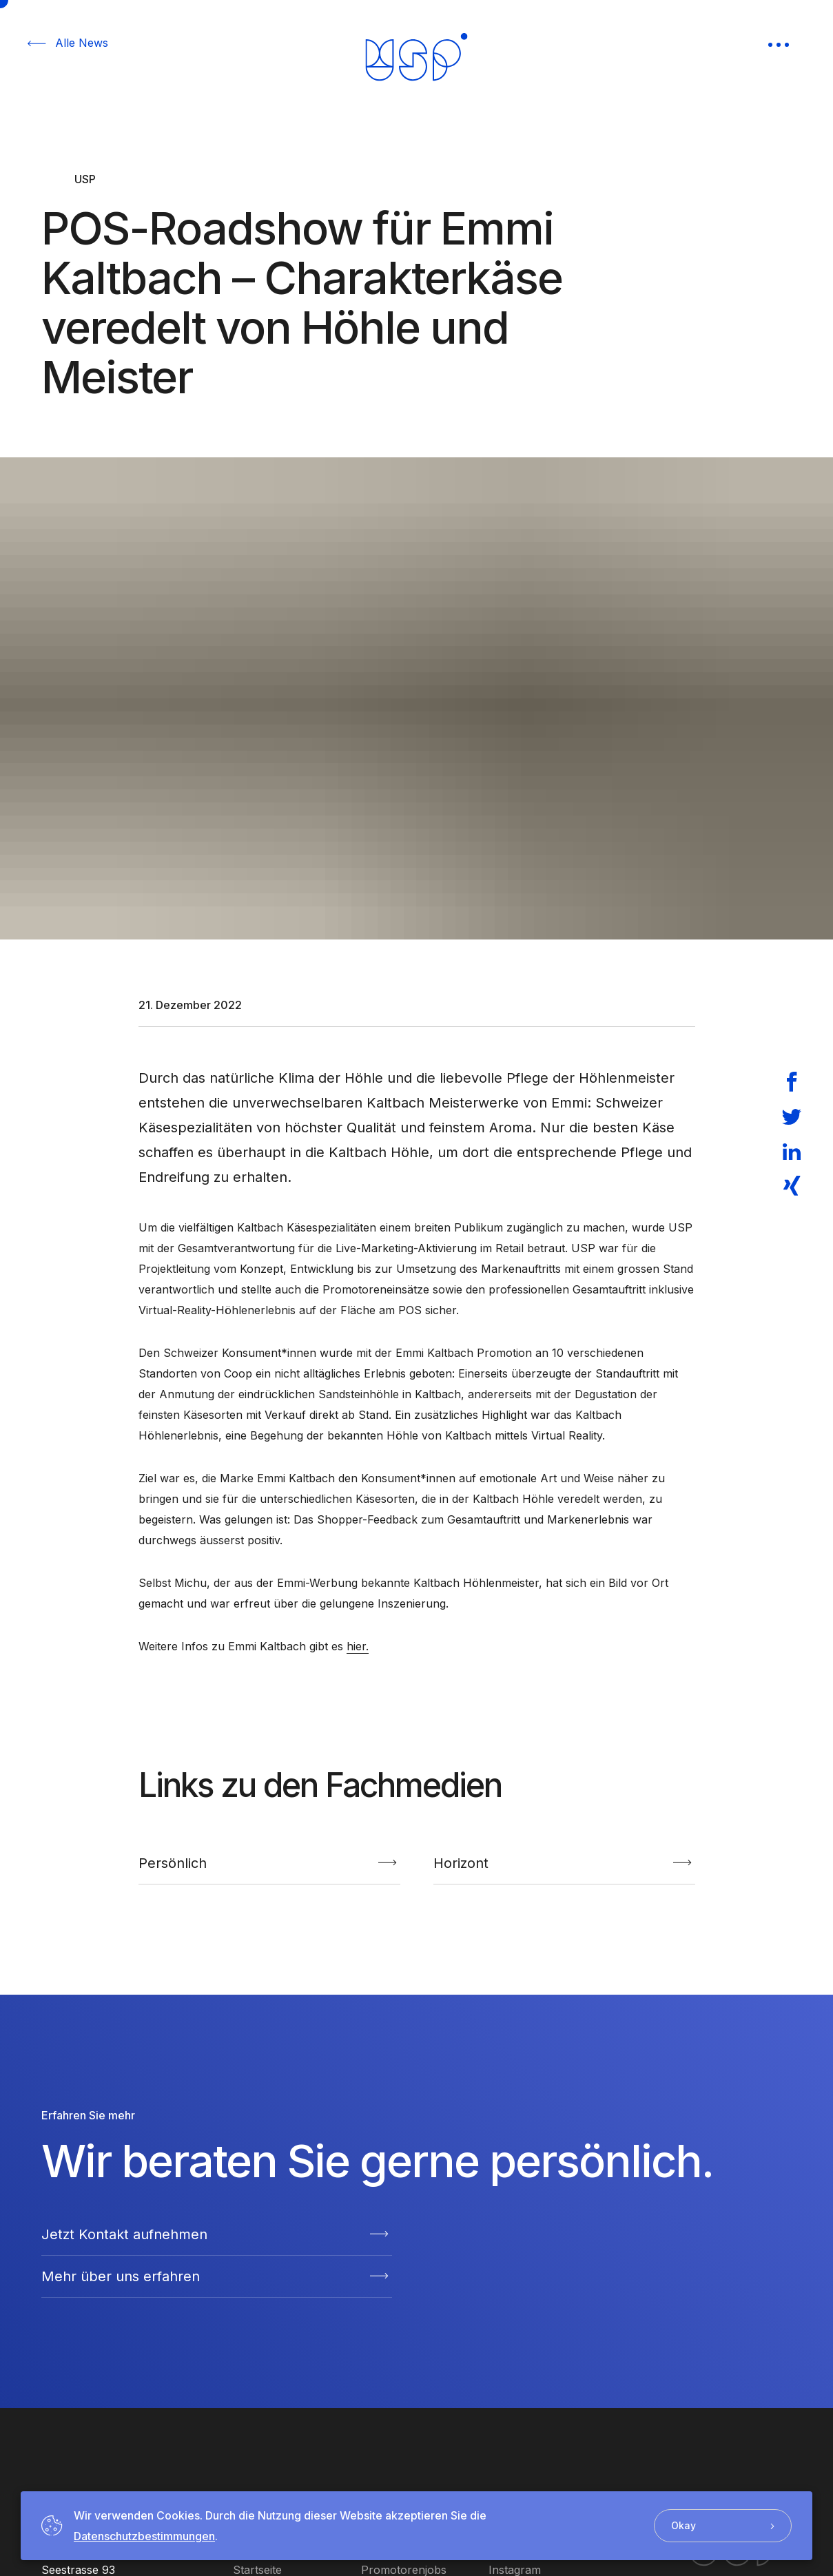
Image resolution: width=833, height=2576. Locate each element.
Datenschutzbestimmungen (144, 2536)
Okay (722, 2525)
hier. (358, 1646)
